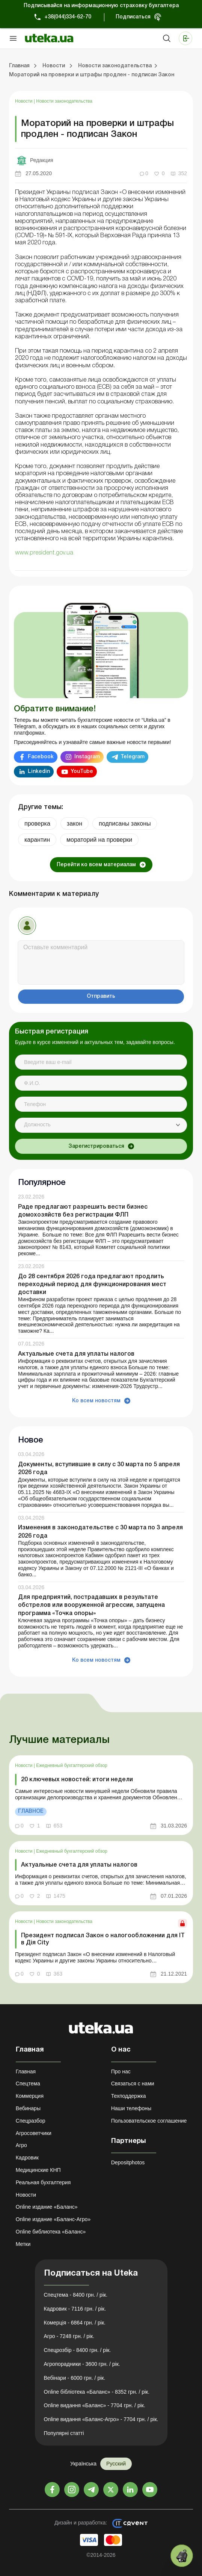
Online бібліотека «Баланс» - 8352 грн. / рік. (97, 2392)
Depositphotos (128, 2162)
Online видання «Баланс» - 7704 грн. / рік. (94, 2405)
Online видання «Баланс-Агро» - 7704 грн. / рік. (101, 2419)
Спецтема (28, 2083)
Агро (21, 2145)
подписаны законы (125, 823)
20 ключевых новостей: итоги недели (77, 1779)
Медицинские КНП (38, 2170)
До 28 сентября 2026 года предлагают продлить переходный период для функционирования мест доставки (92, 1284)
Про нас (121, 2071)
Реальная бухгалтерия (43, 2182)
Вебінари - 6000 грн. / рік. (75, 2378)
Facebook (41, 757)
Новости (24, 101)
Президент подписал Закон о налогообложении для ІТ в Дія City (103, 1939)
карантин (37, 839)
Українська (83, 2464)
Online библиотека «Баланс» (51, 2232)
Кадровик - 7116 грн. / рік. (75, 2309)
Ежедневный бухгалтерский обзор (71, 1765)
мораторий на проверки (99, 839)
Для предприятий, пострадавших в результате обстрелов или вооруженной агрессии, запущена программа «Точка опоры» (91, 1605)
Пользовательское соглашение (149, 2121)
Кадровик (27, 2158)
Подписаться (133, 17)
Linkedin (39, 771)
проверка (37, 823)
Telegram (133, 757)
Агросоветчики (33, 2133)
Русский (116, 2464)
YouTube (82, 771)
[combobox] (101, 1125)
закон (74, 823)
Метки (23, 2244)
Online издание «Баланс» (47, 2207)
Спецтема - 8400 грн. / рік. (76, 2295)
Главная (26, 2071)
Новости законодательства (64, 101)
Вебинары (28, 2108)
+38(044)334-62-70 (67, 17)
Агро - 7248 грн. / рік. (69, 2336)
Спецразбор (30, 2121)
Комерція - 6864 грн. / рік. (75, 2323)
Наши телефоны (131, 2108)
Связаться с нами (132, 2083)
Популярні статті (64, 2433)
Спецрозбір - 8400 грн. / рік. (77, 2350)
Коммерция (30, 2096)
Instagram (87, 757)
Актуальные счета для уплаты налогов (76, 1354)
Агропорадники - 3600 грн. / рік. (82, 2364)
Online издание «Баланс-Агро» (53, 2219)
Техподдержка (128, 2096)
